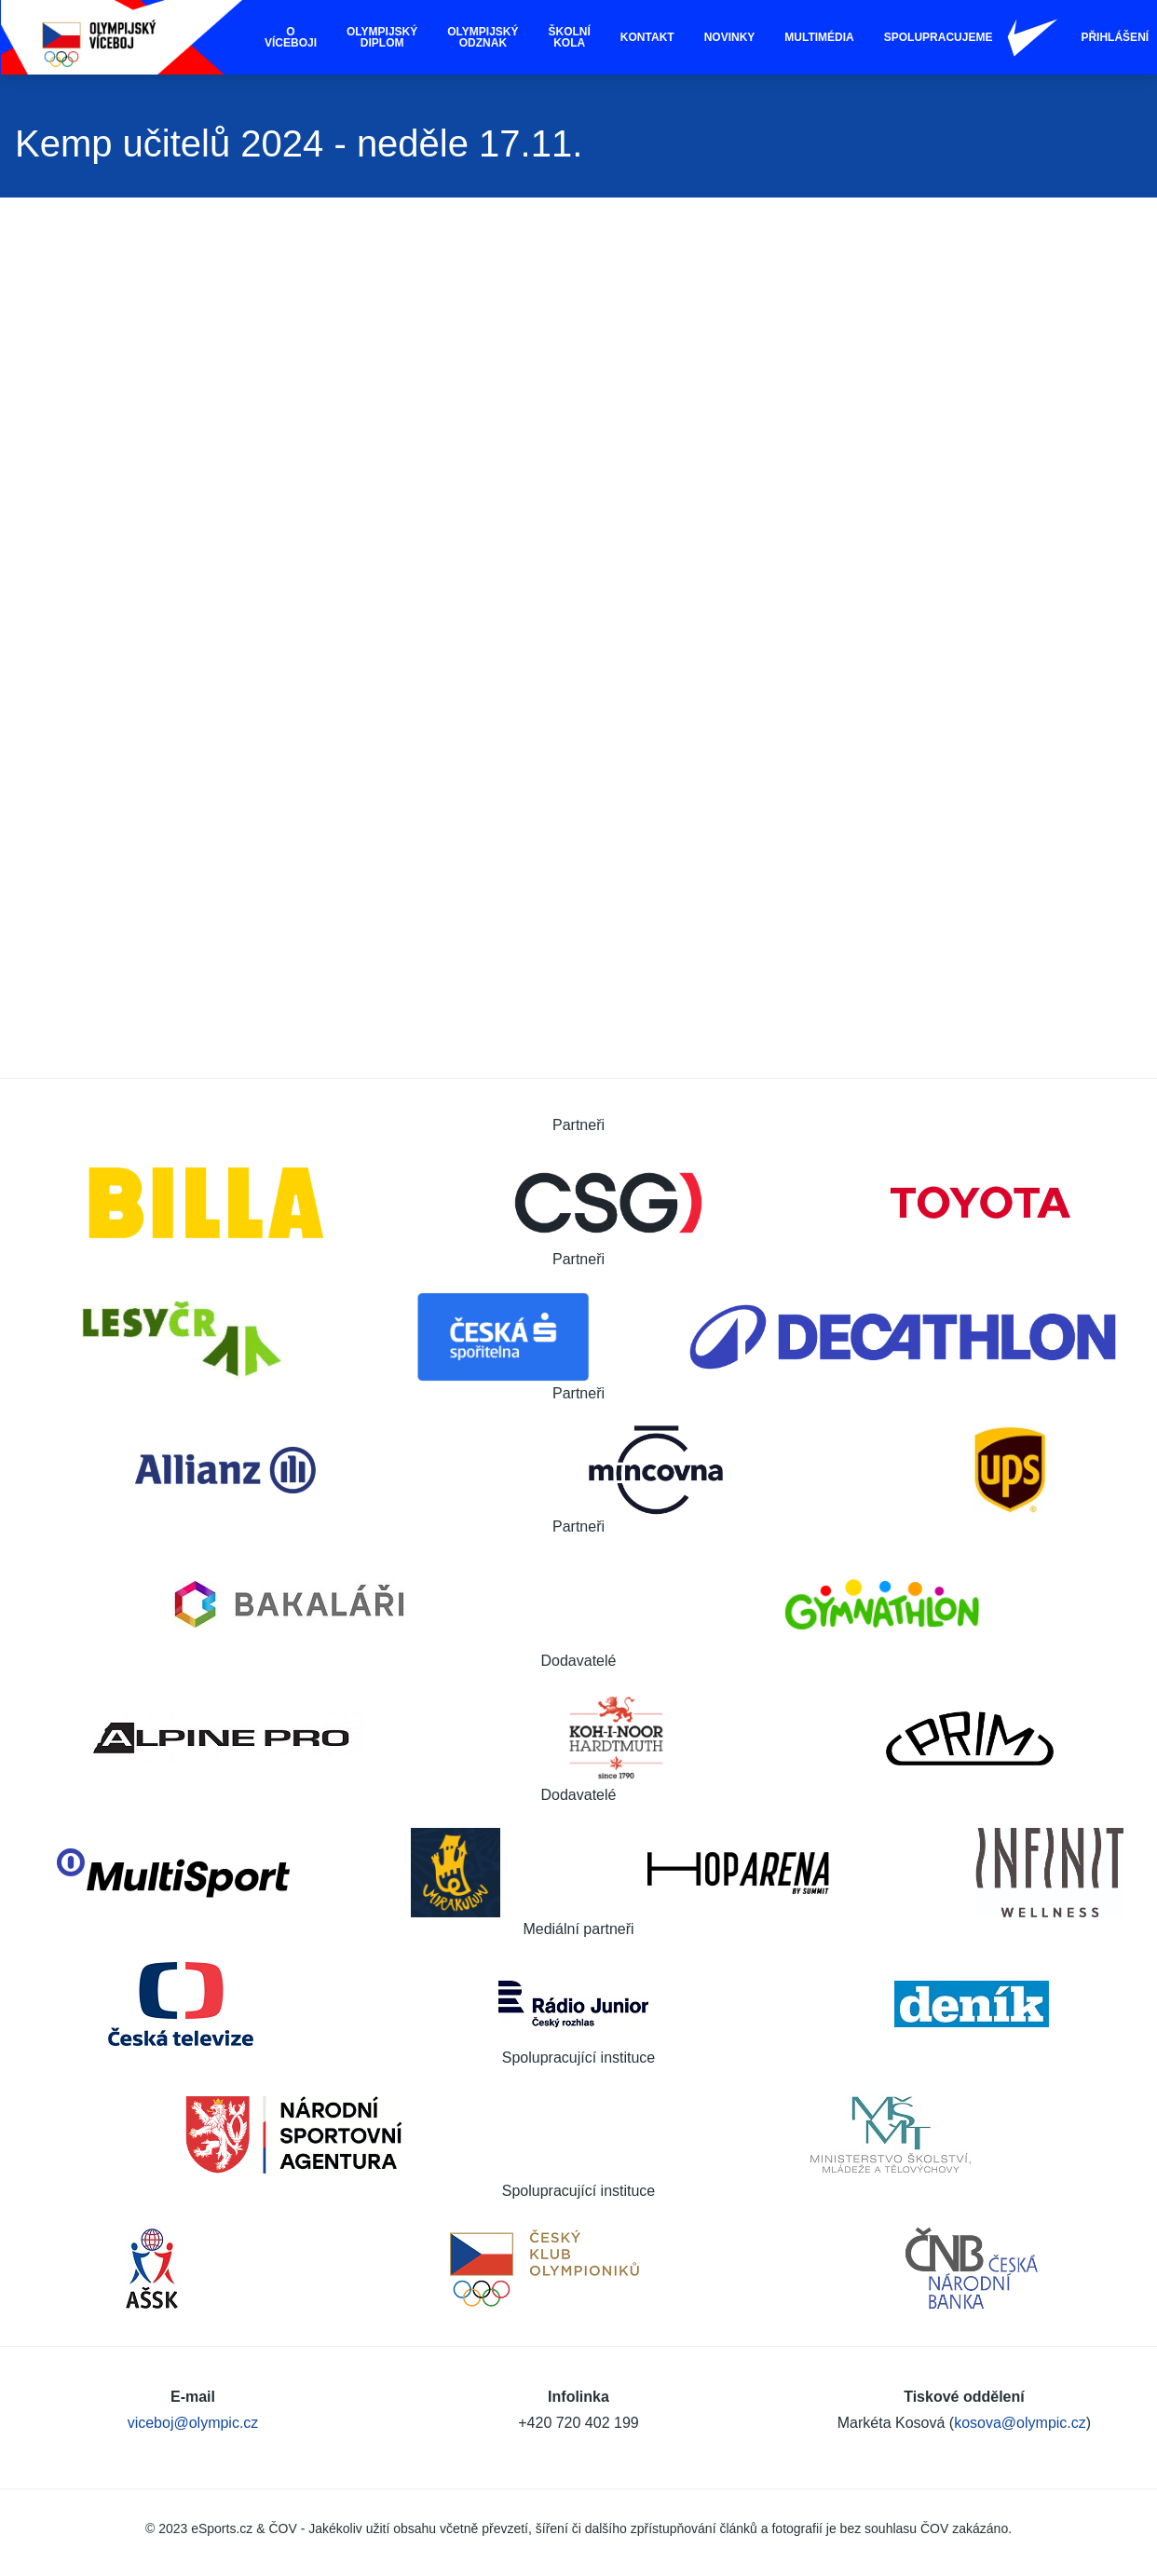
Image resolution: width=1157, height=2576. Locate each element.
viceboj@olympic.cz (193, 2423)
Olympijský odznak (482, 37)
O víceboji (291, 37)
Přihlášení (1115, 37)
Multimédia (818, 37)
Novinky (729, 37)
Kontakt (647, 37)
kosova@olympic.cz (1020, 2423)
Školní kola (570, 37)
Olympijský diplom (382, 37)
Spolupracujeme (938, 37)
